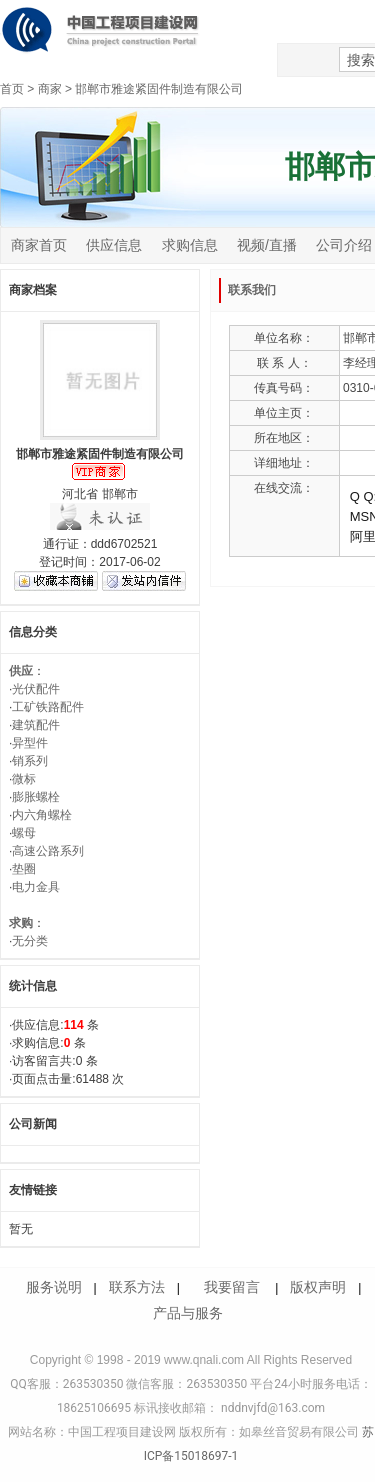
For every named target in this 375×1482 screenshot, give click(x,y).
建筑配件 (36, 725)
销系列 (30, 761)
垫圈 (24, 869)
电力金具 (36, 887)
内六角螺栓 (42, 815)
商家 (50, 89)
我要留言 (232, 1287)
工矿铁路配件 (48, 707)
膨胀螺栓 (36, 797)
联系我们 (252, 290)
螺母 (24, 833)
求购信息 (190, 245)
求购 (21, 923)
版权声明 (318, 1287)
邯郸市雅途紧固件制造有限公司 (159, 89)
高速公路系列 (48, 851)
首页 (12, 89)
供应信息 (114, 245)
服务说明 (54, 1287)
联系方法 (137, 1287)
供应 (21, 671)
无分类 (30, 941)
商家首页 (39, 245)
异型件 (30, 743)
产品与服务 (188, 1313)
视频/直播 (267, 245)
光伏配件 (36, 689)
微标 (24, 779)
